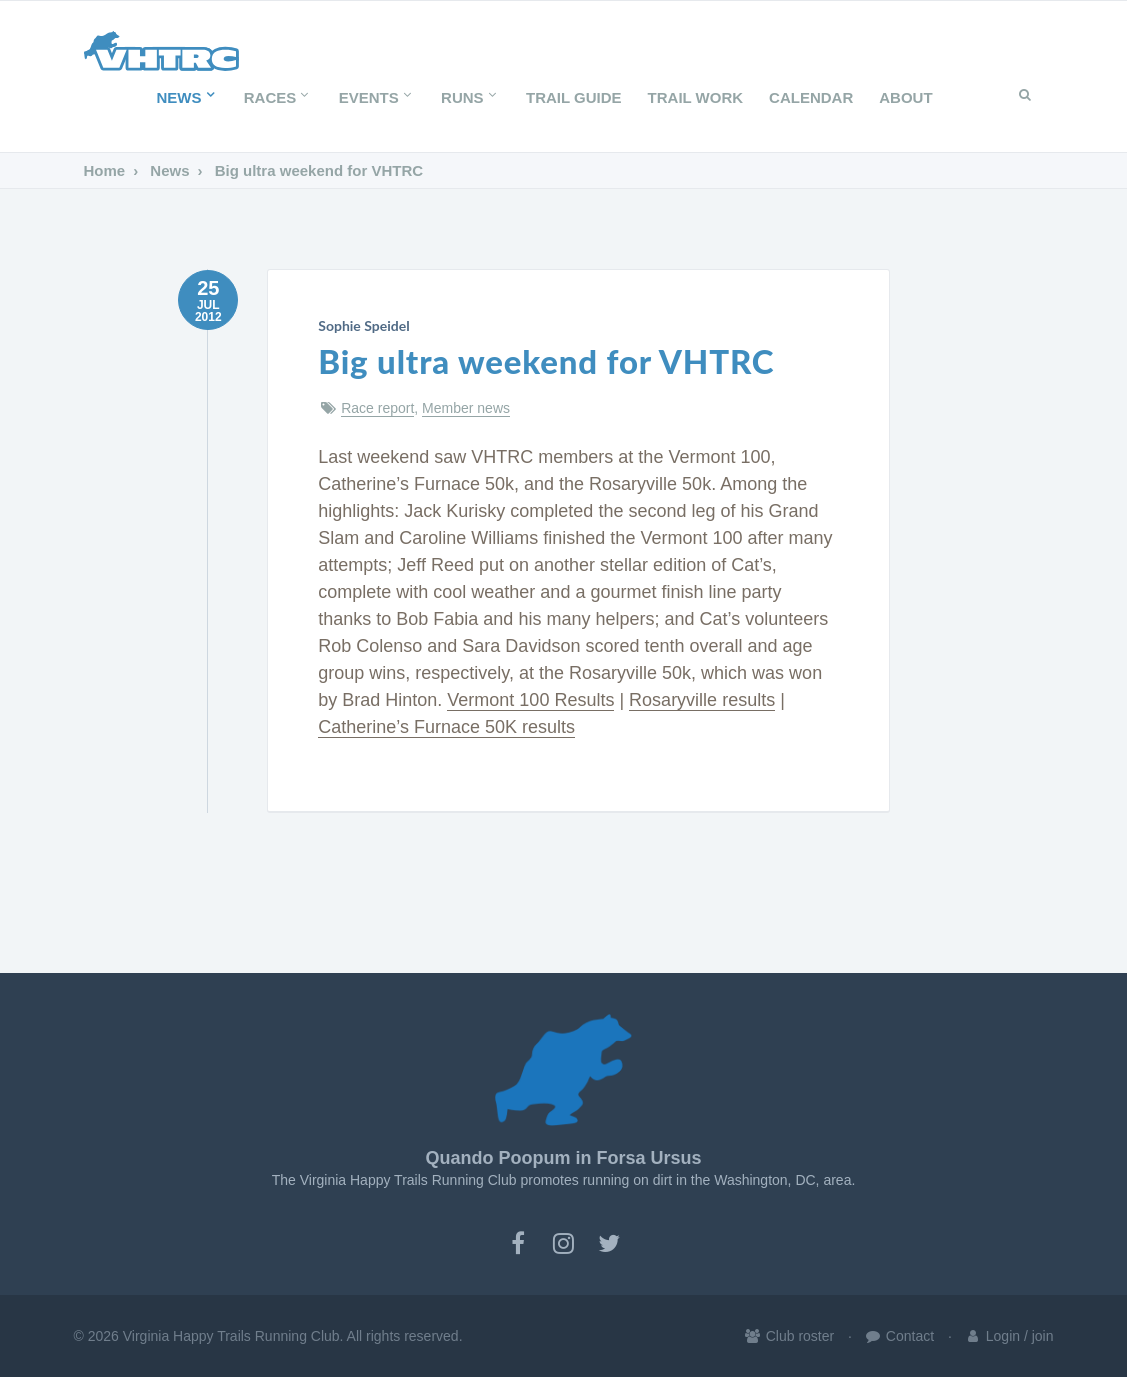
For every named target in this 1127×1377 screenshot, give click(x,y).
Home (105, 170)
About (905, 97)
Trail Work (696, 97)
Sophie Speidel (363, 325)
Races (278, 97)
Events (377, 97)
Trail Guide (574, 97)
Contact (899, 1336)
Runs (470, 97)
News (186, 97)
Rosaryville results (702, 700)
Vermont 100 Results (530, 700)
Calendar (811, 97)
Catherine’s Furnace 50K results (446, 727)
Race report (377, 408)
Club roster (789, 1336)
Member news (466, 408)
